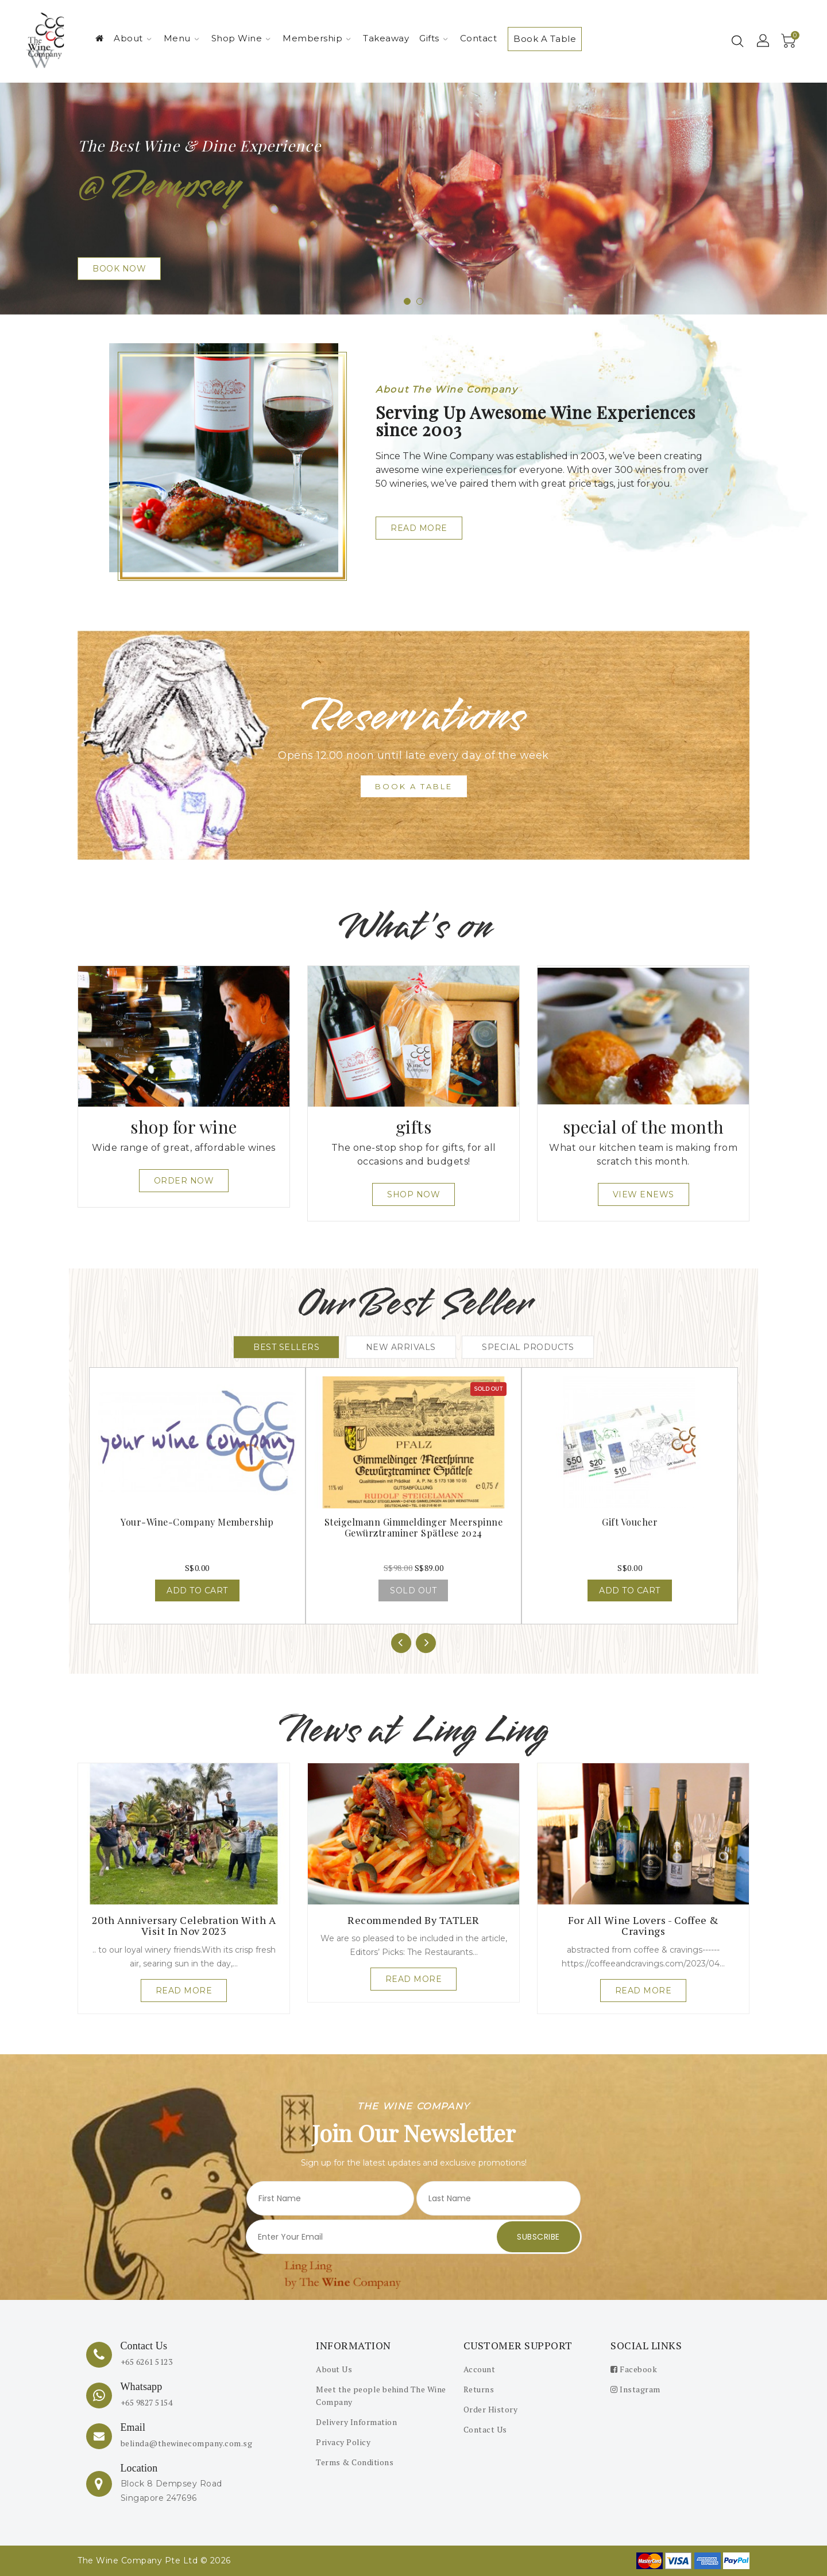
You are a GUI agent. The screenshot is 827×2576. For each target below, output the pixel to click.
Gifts (433, 38)
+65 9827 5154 (147, 2402)
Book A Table (544, 38)
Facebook (633, 2369)
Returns (478, 2389)
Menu (181, 38)
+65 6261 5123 (147, 2361)
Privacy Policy (343, 2442)
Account (479, 2369)
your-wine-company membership (197, 1522)
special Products (528, 1347)
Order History (490, 2409)
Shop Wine (241, 38)
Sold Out (413, 1590)
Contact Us (485, 2429)
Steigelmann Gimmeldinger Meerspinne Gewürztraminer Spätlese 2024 (413, 1527)
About (133, 38)
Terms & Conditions (354, 2462)
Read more (184, 1990)
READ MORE (419, 528)
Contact (478, 38)
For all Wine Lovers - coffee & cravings (643, 1925)
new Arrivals (401, 1347)
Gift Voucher (630, 1522)
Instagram (635, 2389)
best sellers (286, 1347)
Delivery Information (356, 2421)
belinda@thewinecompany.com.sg (187, 2443)
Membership (317, 38)
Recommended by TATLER (413, 1920)
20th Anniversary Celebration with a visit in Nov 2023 (184, 1925)
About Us (334, 2369)
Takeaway (386, 38)
